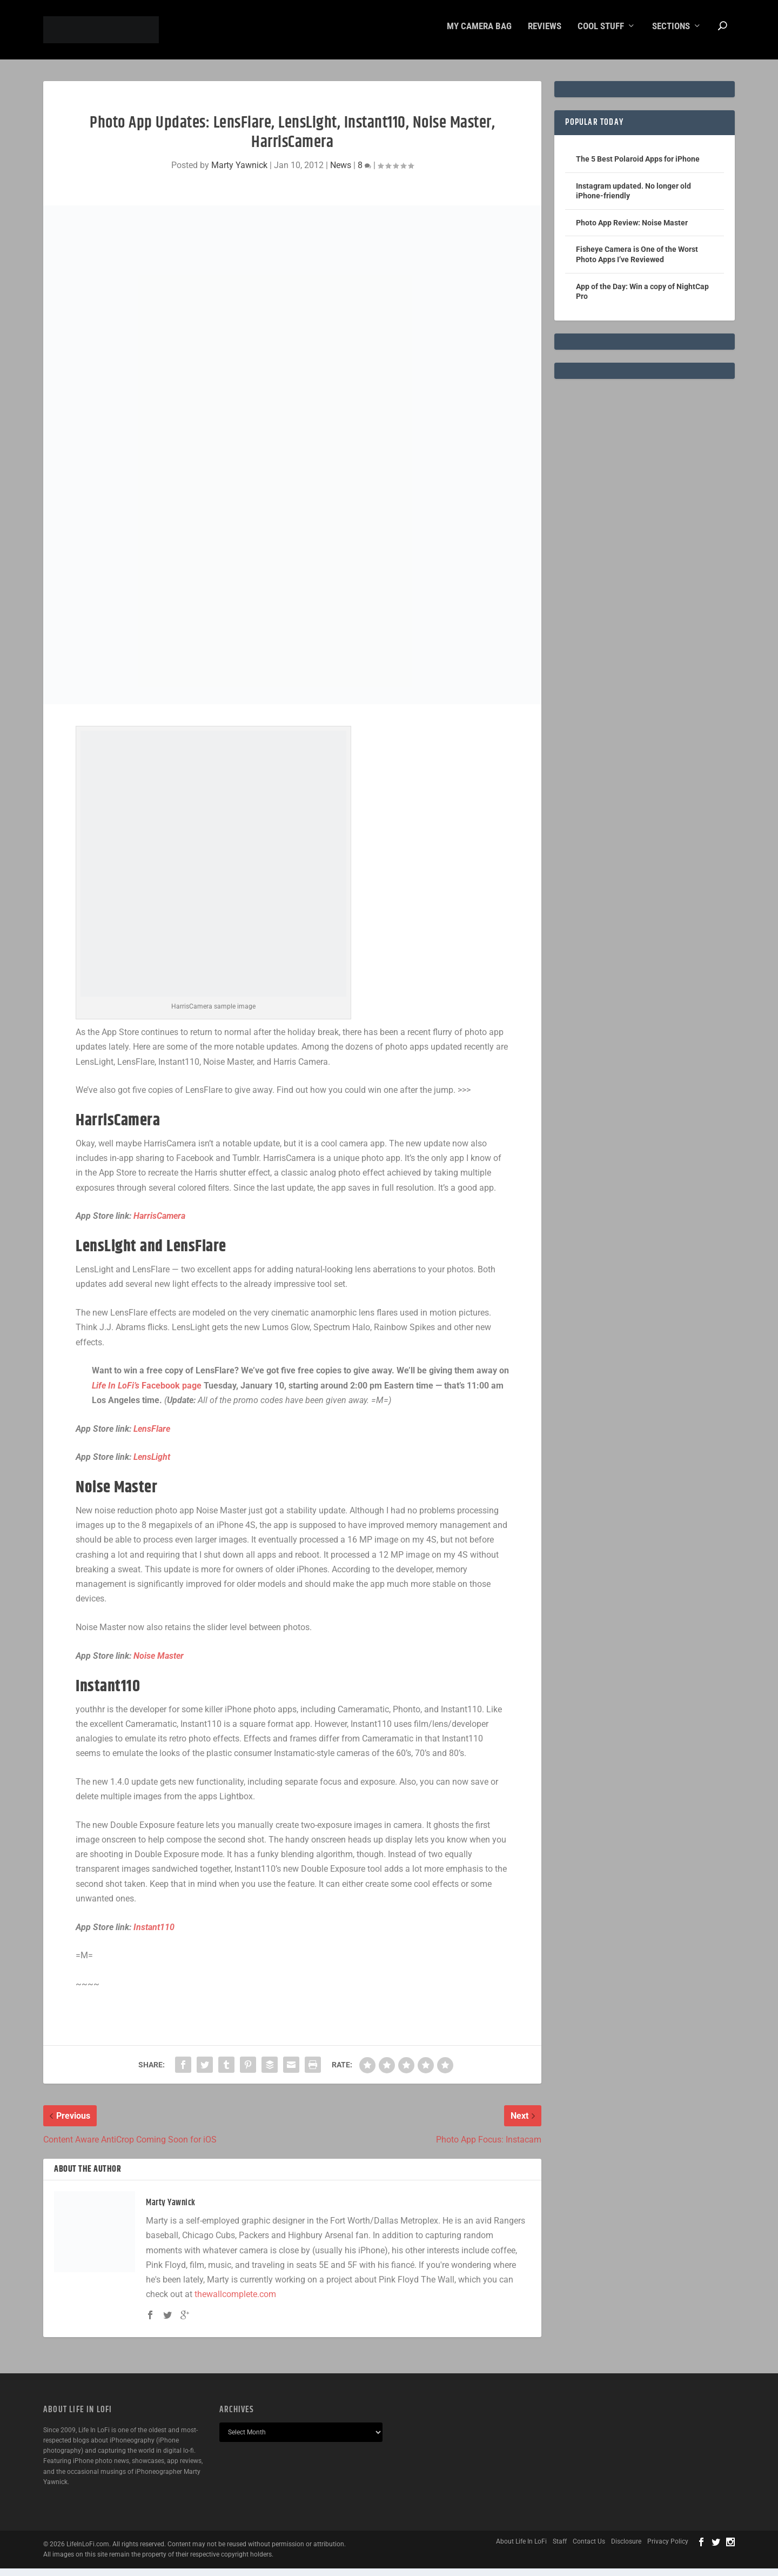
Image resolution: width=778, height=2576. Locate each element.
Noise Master (158, 1663)
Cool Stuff (601, 34)
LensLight (151, 1464)
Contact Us (589, 2549)
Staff (560, 2549)
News (340, 173)
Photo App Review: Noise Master (632, 230)
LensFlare (151, 1436)
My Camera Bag (479, 34)
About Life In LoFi (521, 2549)
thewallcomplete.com (235, 2302)
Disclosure (626, 2549)
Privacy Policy (667, 2549)
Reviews (544, 34)
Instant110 (154, 1935)
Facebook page (147, 1393)
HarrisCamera (159, 1223)
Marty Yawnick (239, 173)
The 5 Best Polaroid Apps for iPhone (638, 166)
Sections (671, 34)
